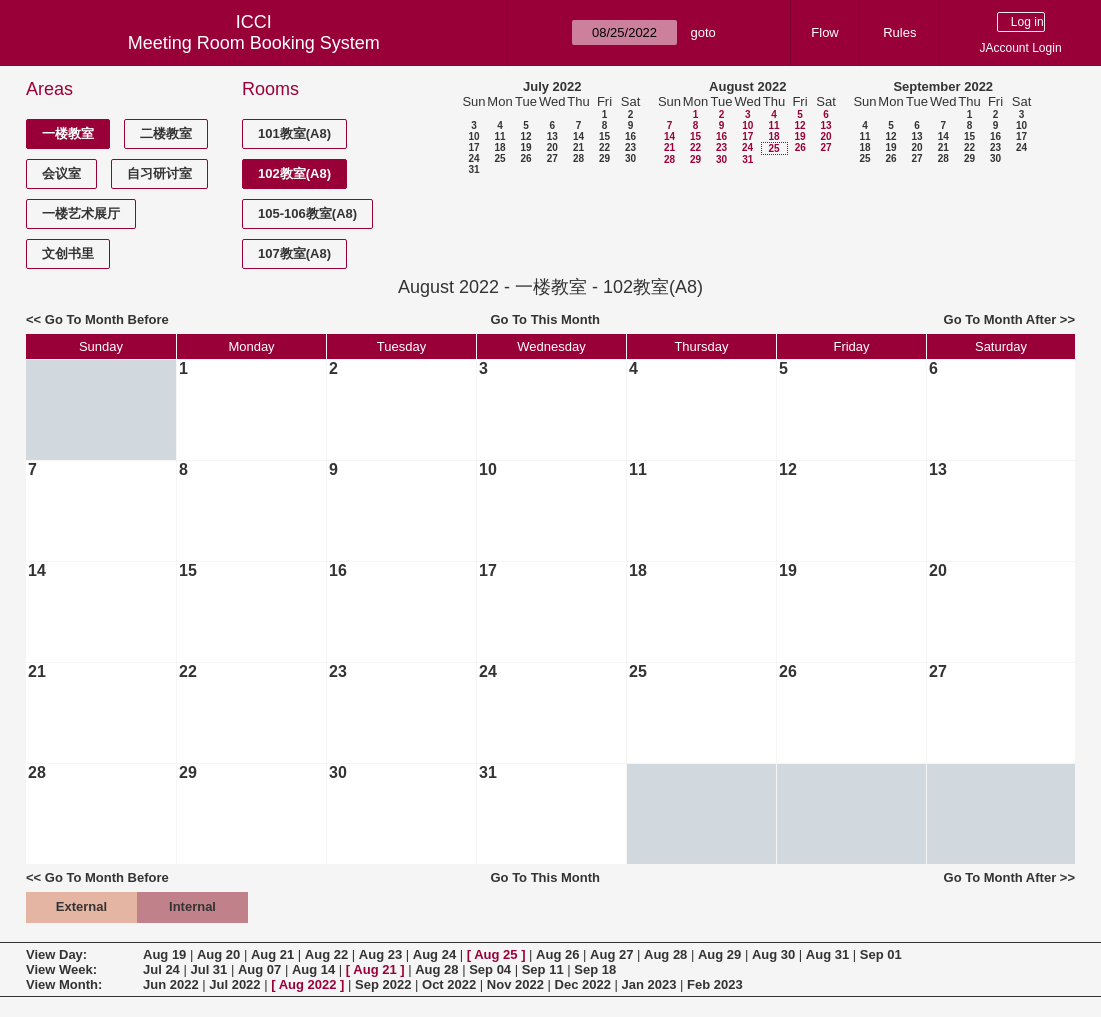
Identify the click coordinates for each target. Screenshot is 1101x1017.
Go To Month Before (107, 319)
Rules (899, 32)
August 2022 (747, 86)
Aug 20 (218, 954)
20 (552, 147)
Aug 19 (164, 954)
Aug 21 (272, 954)
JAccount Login (1021, 48)
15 (604, 136)
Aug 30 (773, 954)
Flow (824, 32)
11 (499, 136)
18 (499, 147)
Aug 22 (326, 954)
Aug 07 (259, 969)
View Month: (64, 984)
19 (525, 147)
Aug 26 (557, 954)
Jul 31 (208, 969)
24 (473, 158)
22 (604, 147)
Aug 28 (665, 954)
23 (630, 147)
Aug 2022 (308, 984)
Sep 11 (543, 969)
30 (630, 158)
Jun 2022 (171, 984)
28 (578, 158)
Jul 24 (161, 969)
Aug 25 (495, 954)
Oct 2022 (449, 984)
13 (552, 136)
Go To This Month (545, 319)
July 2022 (552, 86)
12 (525, 136)
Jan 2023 (649, 984)
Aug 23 (380, 954)
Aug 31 (827, 954)
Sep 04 (490, 969)
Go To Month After (1000, 319)
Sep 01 (881, 954)
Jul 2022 (234, 984)
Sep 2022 (383, 984)
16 (630, 136)
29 (604, 158)
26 (525, 158)
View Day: (56, 954)
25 (499, 158)
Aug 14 (313, 969)
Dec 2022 (583, 984)
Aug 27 (611, 954)
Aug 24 (434, 954)
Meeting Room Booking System (254, 43)
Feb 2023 (715, 984)
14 (578, 136)
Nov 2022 (515, 984)
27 (552, 158)
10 (473, 136)
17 (473, 147)
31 (473, 169)
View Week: (61, 969)
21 (578, 147)
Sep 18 (595, 969)
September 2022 (943, 86)
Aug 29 (719, 954)
